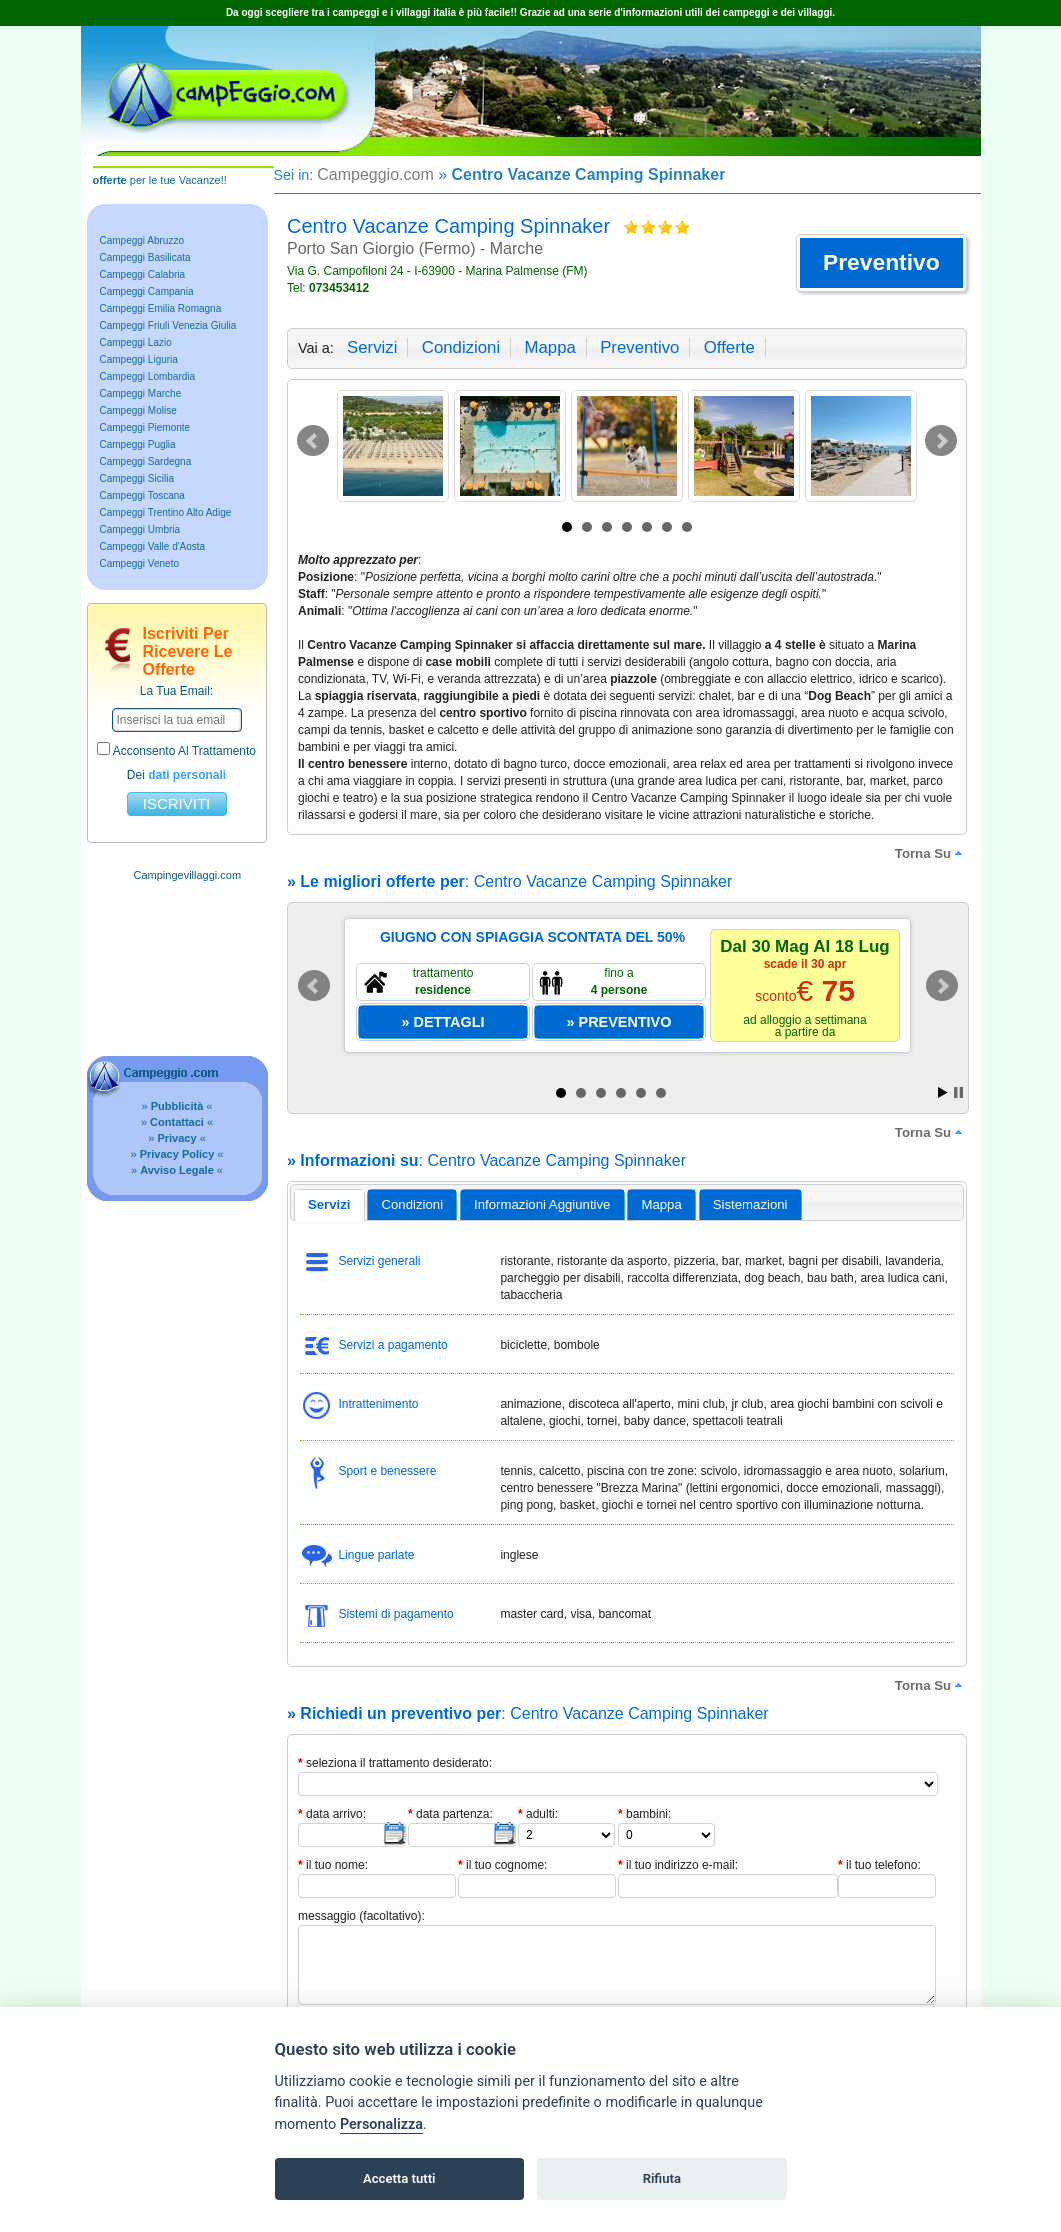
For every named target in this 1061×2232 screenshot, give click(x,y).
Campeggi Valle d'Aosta (153, 546)
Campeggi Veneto (140, 563)
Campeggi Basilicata (145, 257)
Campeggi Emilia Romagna (161, 308)
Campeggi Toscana (142, 495)
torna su (931, 853)
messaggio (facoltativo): (361, 1916)
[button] (881, 263)
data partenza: (450, 1814)
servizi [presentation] (329, 1204)
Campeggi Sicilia (137, 478)
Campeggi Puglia (138, 444)
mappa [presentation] (661, 1204)
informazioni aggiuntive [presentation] (542, 1204)
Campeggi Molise (138, 410)
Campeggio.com (375, 174)
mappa (549, 347)
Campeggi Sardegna (146, 461)
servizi (372, 347)
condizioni (461, 347)
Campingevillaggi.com (188, 875)
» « (177, 1106)
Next (941, 441)
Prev (313, 441)
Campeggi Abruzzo (142, 240)
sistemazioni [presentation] (750, 1204)
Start (943, 1092)
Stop (958, 1092)
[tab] (329, 1205)
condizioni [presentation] (413, 1204)
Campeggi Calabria (143, 274)
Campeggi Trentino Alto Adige (166, 512)
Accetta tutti (399, 2178)
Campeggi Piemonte (145, 427)
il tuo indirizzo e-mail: (678, 1865)
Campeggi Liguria (139, 359)
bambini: (644, 1814)
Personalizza (381, 2124)
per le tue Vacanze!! (160, 180)
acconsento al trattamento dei (176, 762)
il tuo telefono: (879, 1865)
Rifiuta (662, 2178)
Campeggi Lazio (136, 342)
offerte (729, 347)
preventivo (639, 347)
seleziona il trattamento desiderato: (395, 1763)
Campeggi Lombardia (148, 376)
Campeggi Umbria (140, 529)
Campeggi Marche (141, 393)
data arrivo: (332, 1814)
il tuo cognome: (502, 1865)
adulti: (538, 1814)
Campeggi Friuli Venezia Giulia (168, 325)
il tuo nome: (333, 1865)
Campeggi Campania (147, 291)
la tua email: (176, 691)
